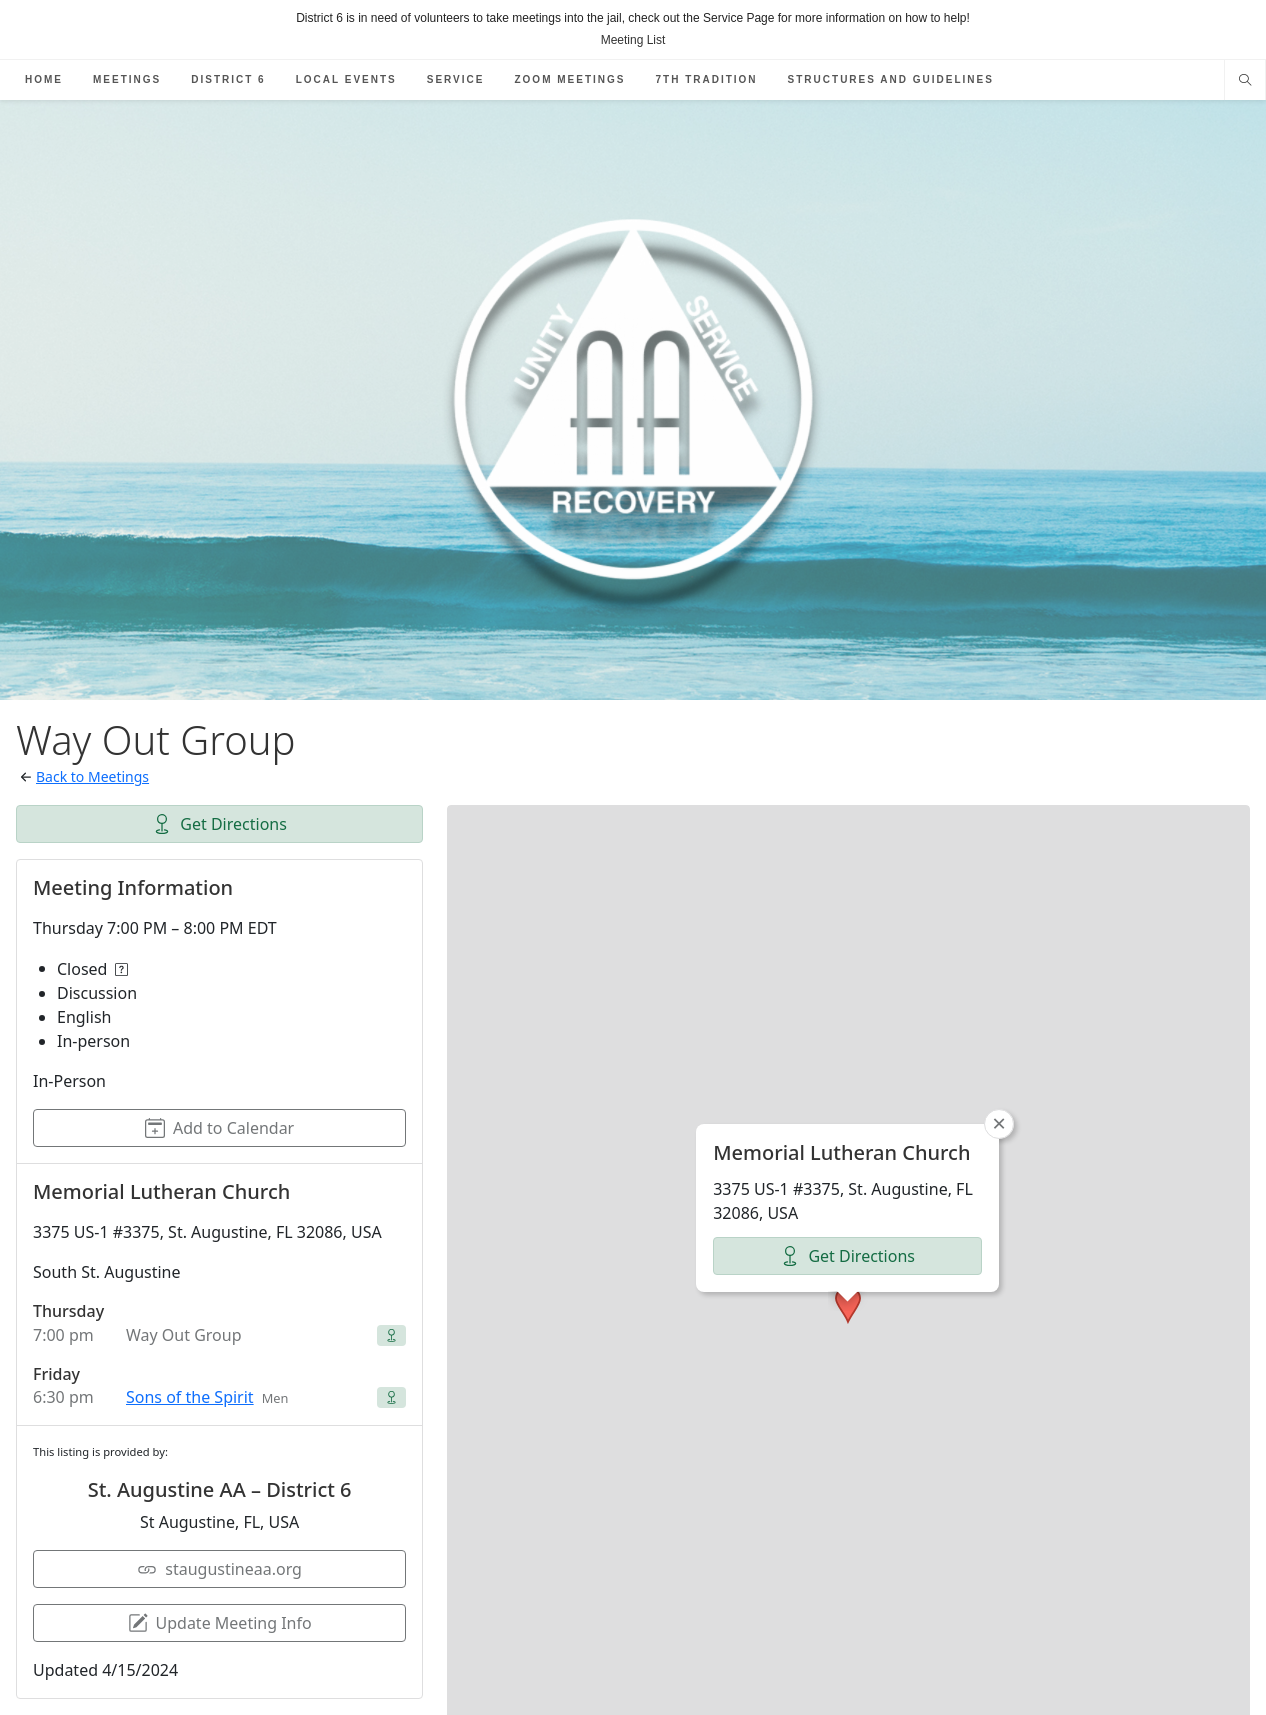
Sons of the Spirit (190, 1397)
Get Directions (219, 824)
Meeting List (633, 40)
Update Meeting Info (220, 1623)
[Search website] (1245, 82)
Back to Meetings (92, 776)
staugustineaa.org (219, 1569)
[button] (848, 1252)
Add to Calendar (219, 1128)
